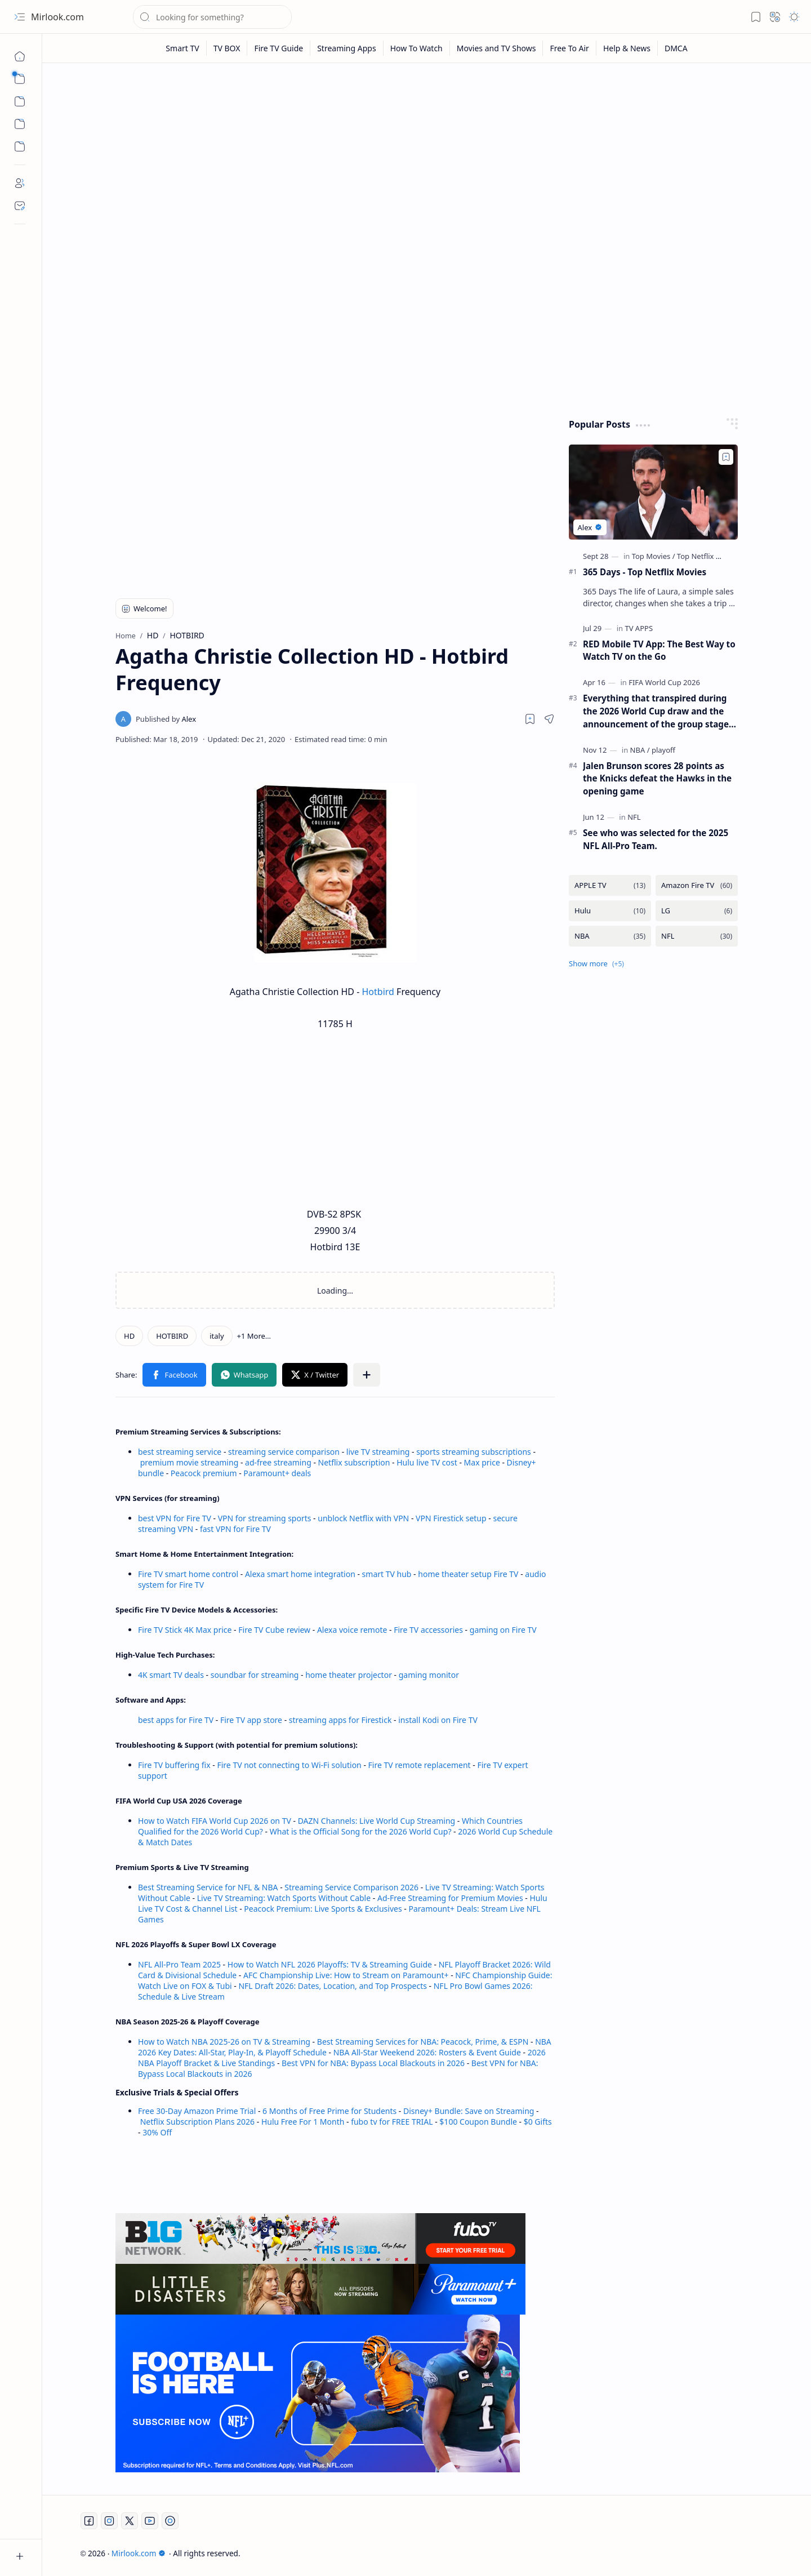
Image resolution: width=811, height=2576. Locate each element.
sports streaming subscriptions (473, 1451)
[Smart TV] (182, 48)
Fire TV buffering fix (175, 1765)
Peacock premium (204, 1473)
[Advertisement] (427, 159)
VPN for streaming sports (264, 1518)
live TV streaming (378, 1451)
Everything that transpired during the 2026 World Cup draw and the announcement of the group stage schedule (656, 711)
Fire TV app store (251, 1720)
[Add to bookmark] (726, 457)
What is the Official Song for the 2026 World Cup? (361, 1831)
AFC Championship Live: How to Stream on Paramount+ (346, 1975)
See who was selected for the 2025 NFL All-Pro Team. (655, 839)
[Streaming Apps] (346, 48)
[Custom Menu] (19, 124)
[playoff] (663, 750)
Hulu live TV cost (426, 1462)
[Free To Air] (569, 48)
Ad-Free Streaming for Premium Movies (450, 1898)
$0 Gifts (538, 2121)
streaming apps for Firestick (341, 1720)
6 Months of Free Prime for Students (329, 2111)
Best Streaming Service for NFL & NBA (208, 1887)
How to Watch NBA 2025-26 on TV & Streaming (224, 2041)
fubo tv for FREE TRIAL (392, 2121)
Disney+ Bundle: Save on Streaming (468, 2111)
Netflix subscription (354, 1462)
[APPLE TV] (610, 885)
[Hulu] (610, 910)
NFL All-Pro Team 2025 (179, 1964)
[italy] (216, 1336)
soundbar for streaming (255, 1674)
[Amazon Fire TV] (697, 885)
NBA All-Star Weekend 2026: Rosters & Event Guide (427, 2052)
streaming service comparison (284, 1451)
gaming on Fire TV (503, 1629)
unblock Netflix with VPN (363, 1518)
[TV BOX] (227, 48)
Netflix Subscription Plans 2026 (197, 2121)
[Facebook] (89, 2520)
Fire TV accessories (428, 1629)
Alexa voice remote (352, 1629)
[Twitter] (129, 2520)
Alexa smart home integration (300, 1574)
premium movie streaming (189, 1462)
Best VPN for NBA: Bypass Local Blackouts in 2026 (373, 2063)
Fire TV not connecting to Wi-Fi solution (289, 1765)
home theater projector (349, 1674)
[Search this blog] (212, 17)
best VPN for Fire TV (174, 1518)
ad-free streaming (278, 1462)
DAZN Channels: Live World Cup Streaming (377, 1820)
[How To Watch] (417, 48)
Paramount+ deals (277, 1473)
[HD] (129, 1336)
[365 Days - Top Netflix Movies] (653, 492)
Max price (482, 1462)
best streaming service (179, 1451)
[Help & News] (627, 48)
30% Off (157, 2132)
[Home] (19, 56)
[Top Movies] (653, 556)
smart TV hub (387, 1574)
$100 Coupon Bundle (478, 2121)
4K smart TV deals (171, 1674)
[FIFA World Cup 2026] (664, 682)
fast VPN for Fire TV (235, 1529)
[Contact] (19, 205)
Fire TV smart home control (189, 1574)
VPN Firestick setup (451, 1518)
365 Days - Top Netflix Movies (644, 572)
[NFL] (633, 817)
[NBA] (640, 750)
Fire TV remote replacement (419, 1765)
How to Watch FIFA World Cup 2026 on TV (214, 1820)
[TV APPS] (639, 628)
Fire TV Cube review (275, 1629)
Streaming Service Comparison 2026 (351, 1887)
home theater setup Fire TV (468, 1574)
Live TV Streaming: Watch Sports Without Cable (284, 1898)
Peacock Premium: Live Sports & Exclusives (323, 1908)
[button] (19, 16)
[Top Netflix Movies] (708, 556)
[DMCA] (676, 48)
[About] (19, 183)
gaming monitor (429, 1674)
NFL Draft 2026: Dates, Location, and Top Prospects (332, 1985)
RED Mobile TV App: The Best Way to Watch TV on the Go (659, 650)
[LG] (697, 910)
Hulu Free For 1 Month (302, 2121)
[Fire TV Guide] (278, 48)
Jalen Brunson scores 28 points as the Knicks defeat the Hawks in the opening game (657, 778)
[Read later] (530, 718)
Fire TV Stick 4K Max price (184, 1629)
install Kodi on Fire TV (437, 1720)
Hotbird (378, 991)
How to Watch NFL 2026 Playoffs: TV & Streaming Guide (330, 1964)
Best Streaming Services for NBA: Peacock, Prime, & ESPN (423, 2041)
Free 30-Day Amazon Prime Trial (197, 2111)
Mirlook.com (57, 17)
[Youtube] (149, 2520)
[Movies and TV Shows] (496, 48)
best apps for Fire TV (177, 1720)
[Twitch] (170, 2520)
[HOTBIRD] (172, 1336)
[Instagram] (109, 2520)
